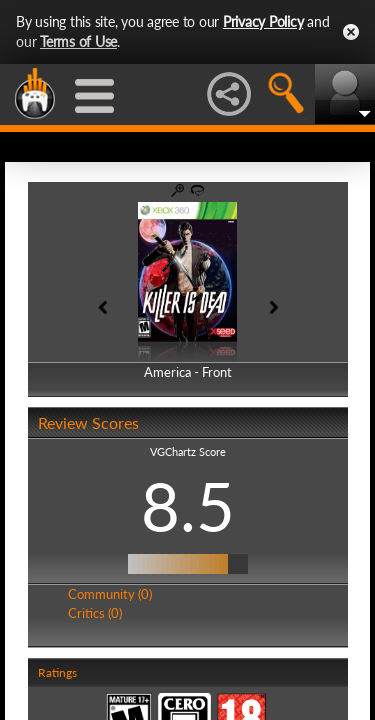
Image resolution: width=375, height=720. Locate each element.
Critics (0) (95, 613)
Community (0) (110, 594)
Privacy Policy (263, 21)
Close (351, 32)
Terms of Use (78, 41)
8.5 (188, 506)
